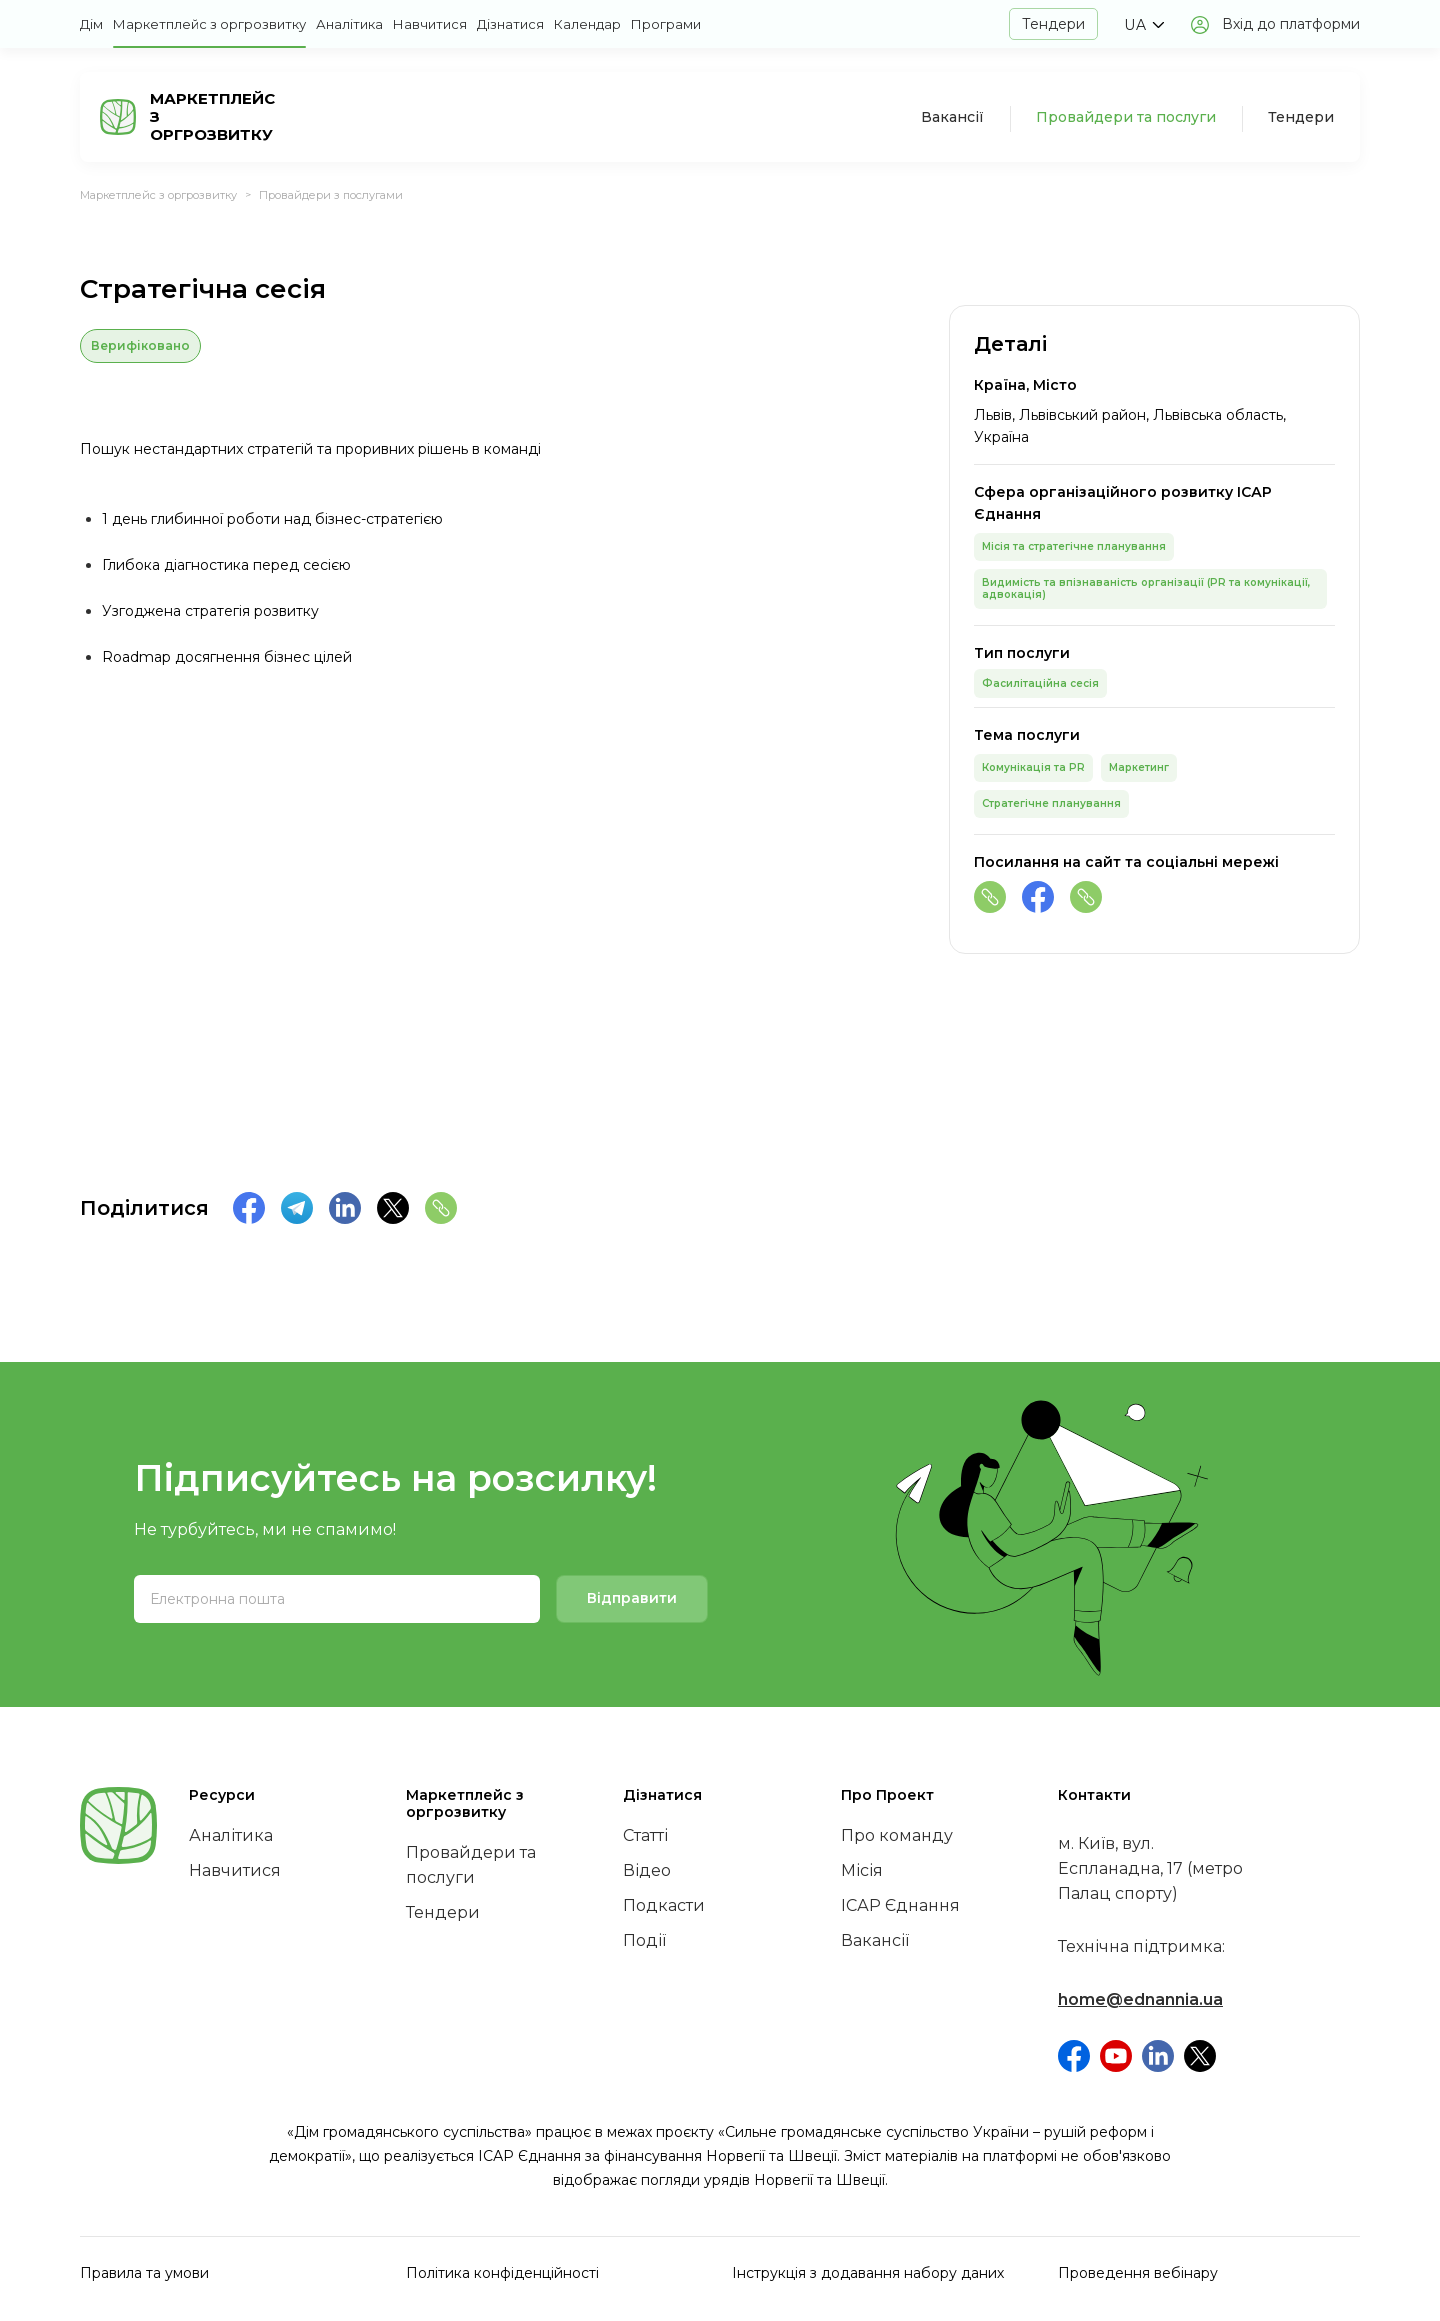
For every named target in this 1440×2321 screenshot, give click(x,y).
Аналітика (349, 24)
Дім (91, 24)
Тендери (1053, 24)
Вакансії (952, 117)
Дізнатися (510, 24)
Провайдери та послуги (1126, 117)
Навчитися (430, 24)
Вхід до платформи (1291, 24)
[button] (1143, 25)
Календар (587, 24)
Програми (666, 24)
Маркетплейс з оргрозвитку (209, 24)
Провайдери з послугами (331, 195)
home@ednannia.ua (1140, 1999)
